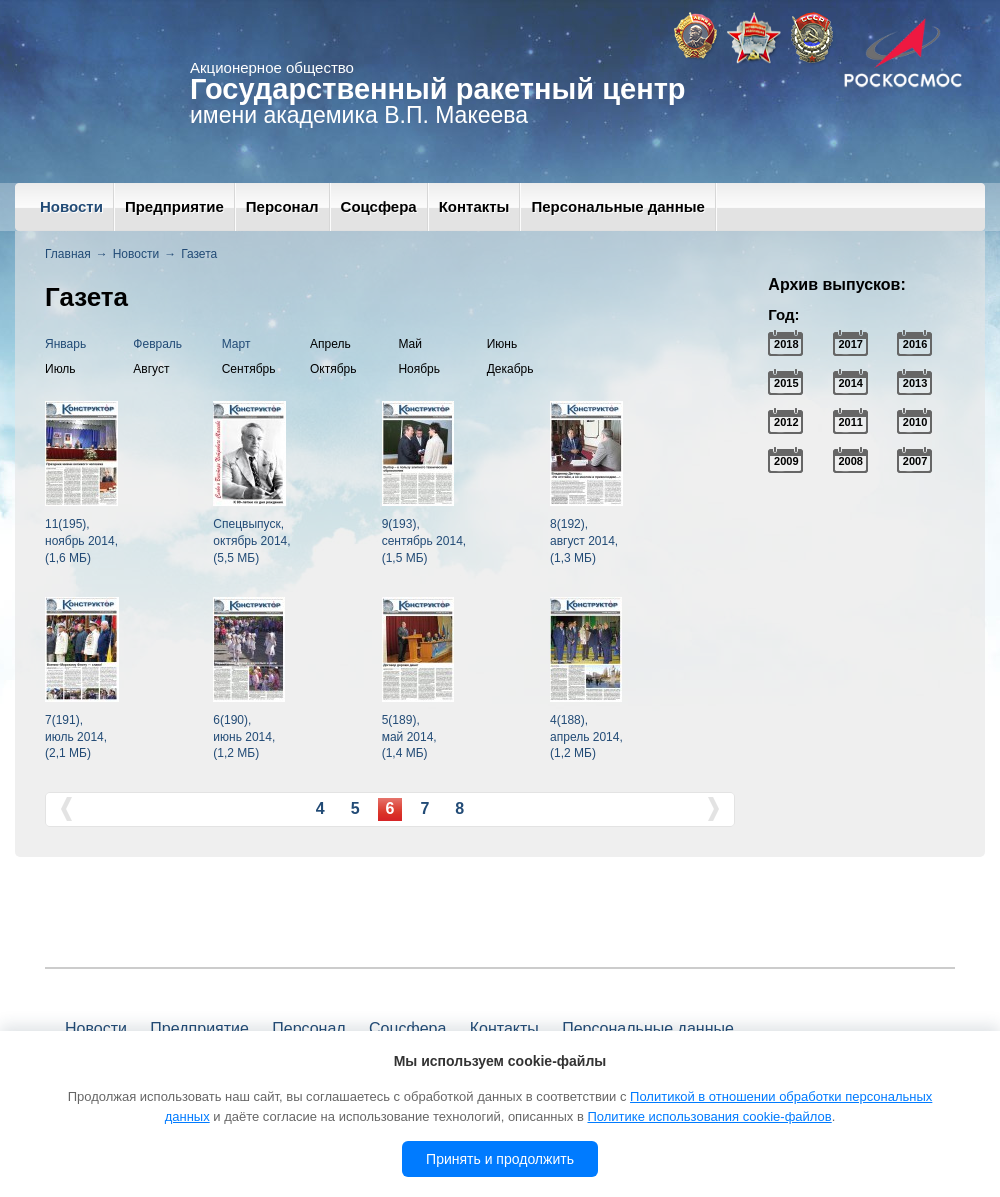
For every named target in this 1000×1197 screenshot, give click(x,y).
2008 (850, 461)
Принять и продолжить (500, 1159)
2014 (850, 383)
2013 (915, 383)
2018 (786, 344)
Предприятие (174, 206)
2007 (915, 461)
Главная (68, 254)
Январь (65, 344)
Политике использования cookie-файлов (709, 1116)
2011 (850, 422)
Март (236, 344)
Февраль (157, 344)
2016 (915, 344)
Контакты (474, 206)
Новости (71, 206)
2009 (786, 461)
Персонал (282, 206)
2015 (786, 383)
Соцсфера (379, 206)
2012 (786, 422)
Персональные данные (617, 206)
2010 (915, 422)
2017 (850, 344)
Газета (199, 254)
